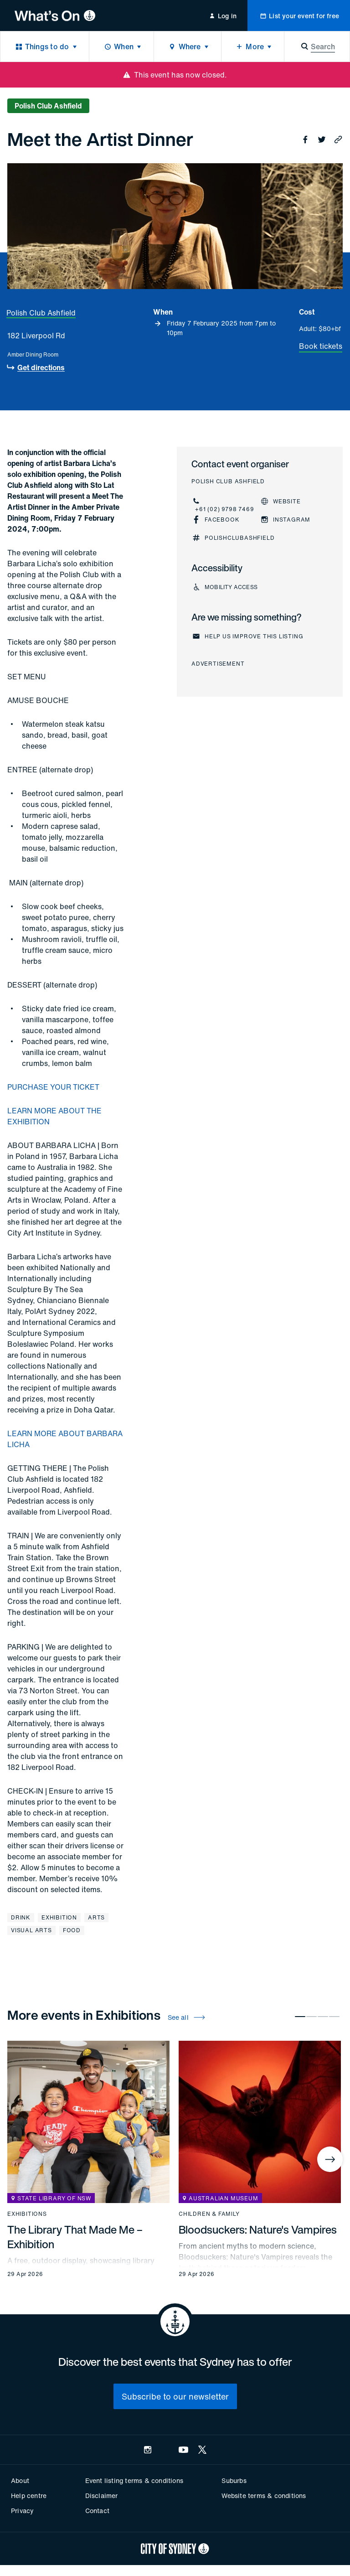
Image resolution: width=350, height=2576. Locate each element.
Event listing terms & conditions (134, 2480)
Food (72, 1930)
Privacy (22, 2510)
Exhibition (59, 1917)
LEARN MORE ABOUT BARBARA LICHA (65, 1439)
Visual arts (31, 1930)
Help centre (28, 2495)
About (20, 2480)
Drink (21, 1917)
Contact (97, 2510)
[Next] (330, 2159)
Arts (96, 1917)
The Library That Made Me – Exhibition (75, 2236)
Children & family (209, 2214)
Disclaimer (101, 2495)
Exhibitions (27, 2214)
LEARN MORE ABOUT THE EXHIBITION (54, 1116)
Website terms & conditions (263, 2495)
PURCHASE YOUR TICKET (53, 1086)
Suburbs (233, 2480)
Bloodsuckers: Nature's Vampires (258, 2229)
